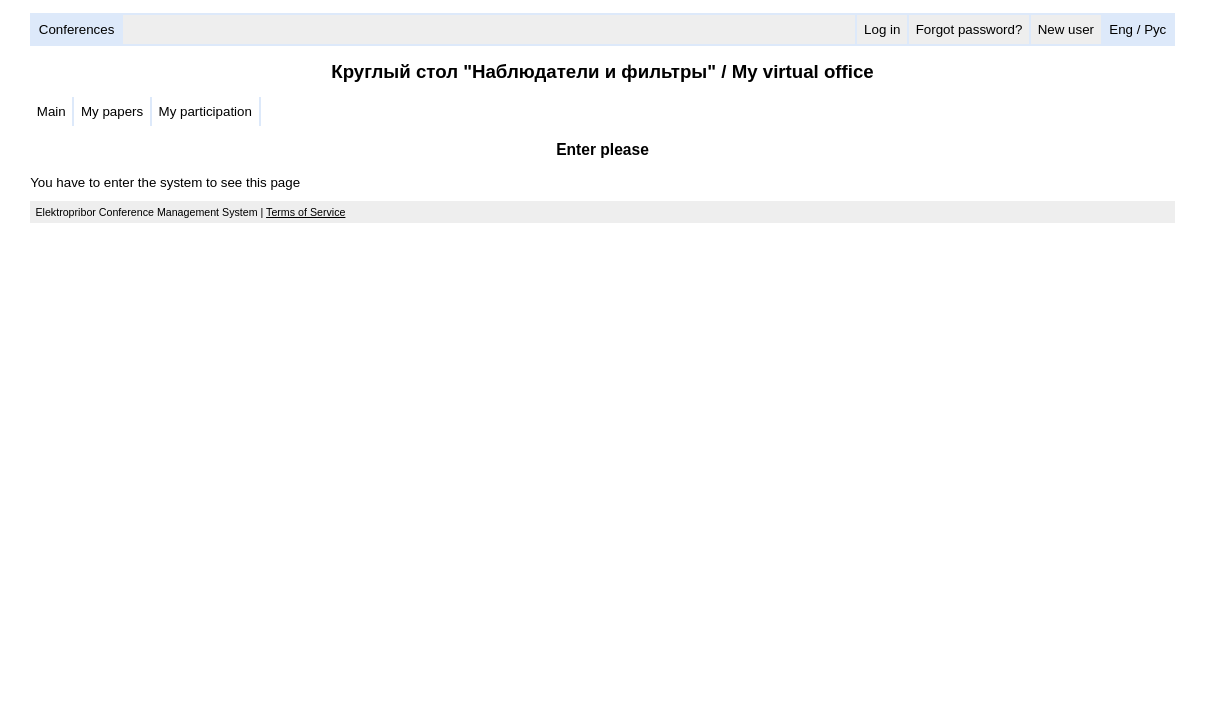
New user (1066, 29)
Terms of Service (305, 212)
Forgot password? (969, 29)
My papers (112, 111)
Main (51, 111)
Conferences (77, 29)
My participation (205, 111)
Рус (1155, 29)
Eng (1121, 29)
